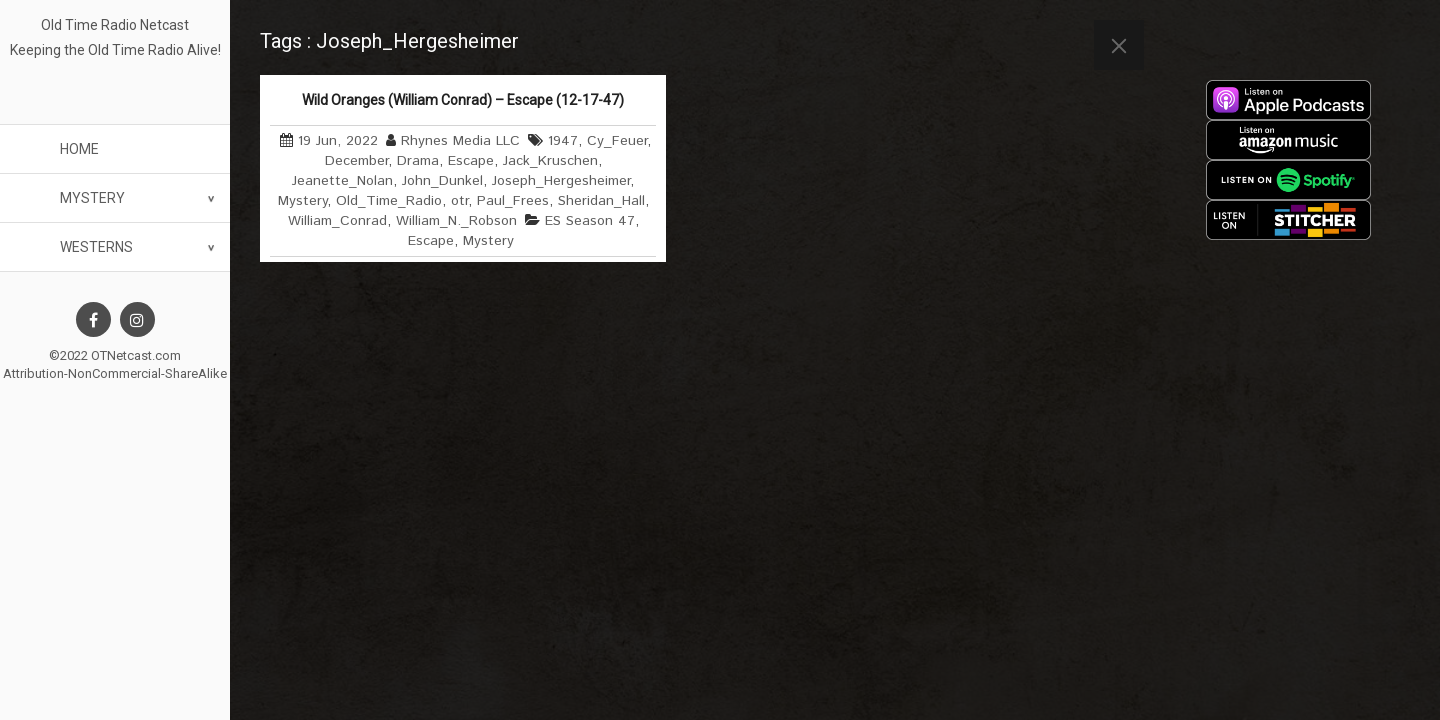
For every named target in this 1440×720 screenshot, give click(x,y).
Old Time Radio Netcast (115, 25)
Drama (418, 161)
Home (79, 149)
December (356, 161)
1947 (563, 141)
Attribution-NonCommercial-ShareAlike (115, 373)
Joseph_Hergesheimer (561, 181)
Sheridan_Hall (601, 201)
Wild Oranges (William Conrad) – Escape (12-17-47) (463, 100)
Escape (471, 161)
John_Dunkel (442, 181)
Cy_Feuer (617, 141)
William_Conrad (337, 221)
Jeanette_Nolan (342, 181)
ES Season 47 (590, 221)
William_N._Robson (456, 221)
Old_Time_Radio (389, 201)
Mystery (92, 198)
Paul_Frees (513, 201)
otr (459, 201)
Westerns (96, 247)
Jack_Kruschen (550, 161)
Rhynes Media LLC (460, 141)
